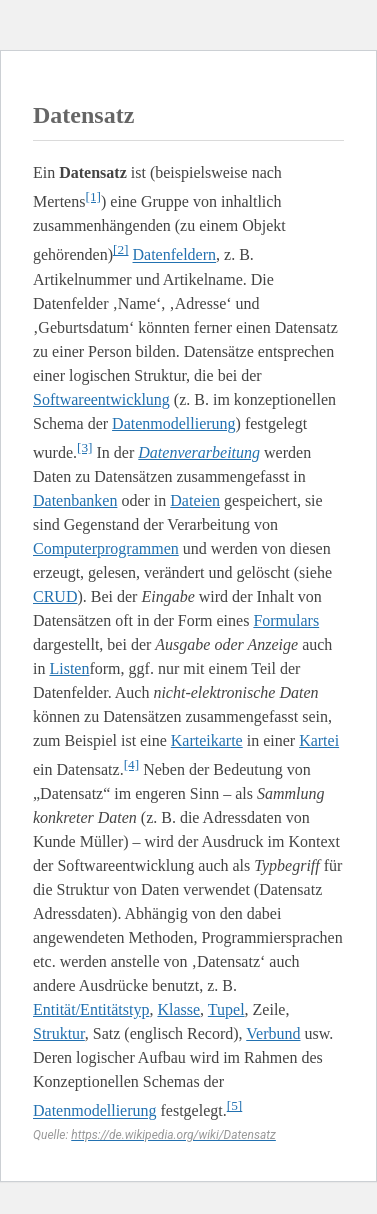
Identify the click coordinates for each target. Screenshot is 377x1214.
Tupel (226, 1009)
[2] (121, 249)
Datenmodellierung (174, 423)
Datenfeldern (175, 255)
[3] (85, 447)
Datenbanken (75, 500)
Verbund (273, 1033)
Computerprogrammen (106, 548)
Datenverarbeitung (199, 452)
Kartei (319, 740)
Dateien (195, 500)
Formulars (286, 620)
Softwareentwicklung (101, 399)
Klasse (178, 1009)
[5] (235, 1105)
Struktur (59, 1033)
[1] (93, 196)
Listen (69, 668)
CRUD (55, 596)
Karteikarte (207, 740)
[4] (132, 764)
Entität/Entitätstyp (91, 1009)
